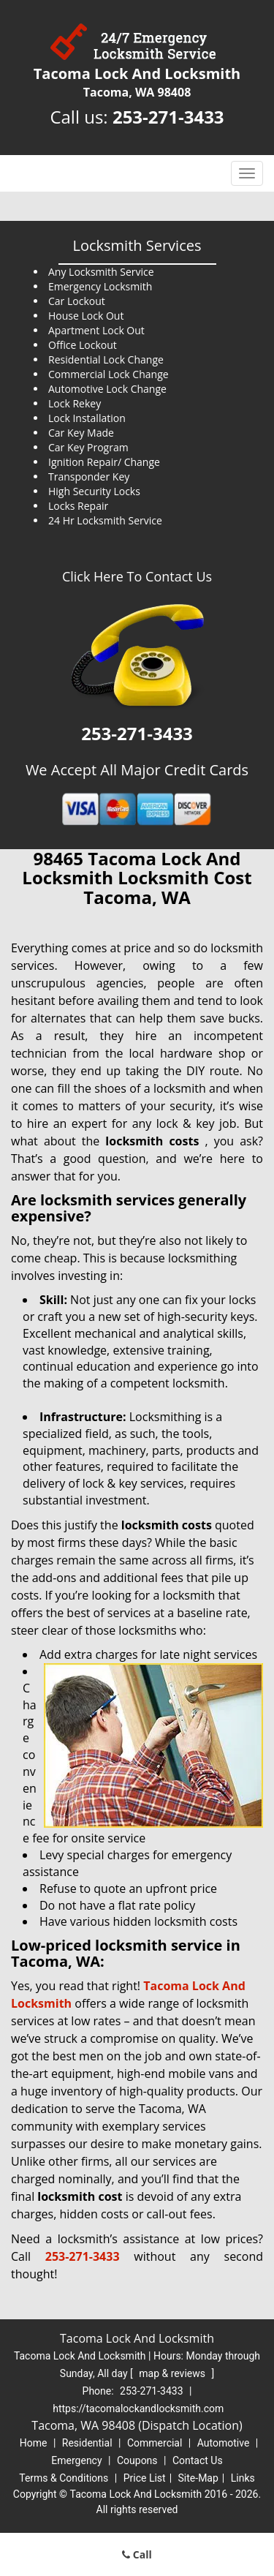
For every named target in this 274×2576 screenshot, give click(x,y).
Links (243, 2478)
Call (137, 2554)
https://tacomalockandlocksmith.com (138, 2408)
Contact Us (197, 2460)
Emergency (76, 2460)
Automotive (223, 2443)
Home (33, 2443)
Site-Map (198, 2478)
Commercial (154, 2443)
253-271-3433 (168, 117)
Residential (87, 2443)
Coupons (137, 2460)
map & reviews (173, 2373)
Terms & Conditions (63, 2478)
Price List (144, 2478)
